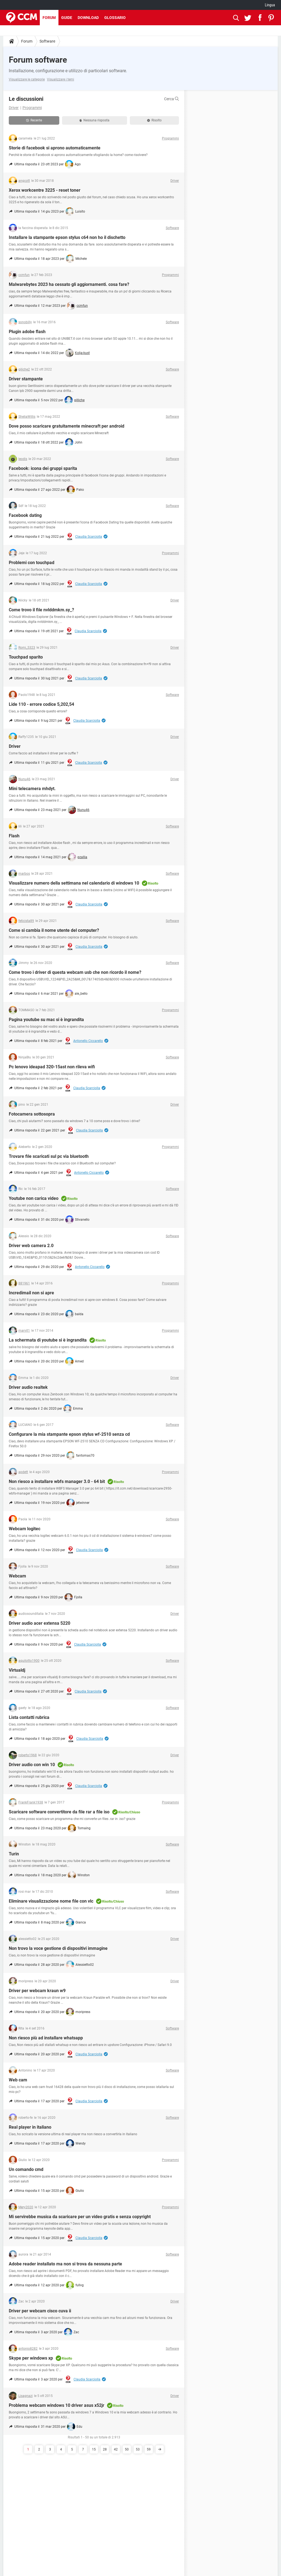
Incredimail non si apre (31, 1292)
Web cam (18, 2079)
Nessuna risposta (94, 120)
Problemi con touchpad (31, 562)
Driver (14, 107)
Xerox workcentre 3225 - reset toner (44, 190)
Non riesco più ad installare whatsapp (46, 2037)
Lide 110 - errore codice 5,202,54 (41, 704)
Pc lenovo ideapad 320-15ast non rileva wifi (52, 1066)
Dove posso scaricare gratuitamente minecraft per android (66, 426)
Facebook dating (25, 515)
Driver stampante (26, 378)
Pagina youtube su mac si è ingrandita (46, 1019)
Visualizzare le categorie (27, 79)
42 (116, 2449)
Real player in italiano (30, 2127)
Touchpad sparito (26, 657)
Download (88, 17)
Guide (66, 17)
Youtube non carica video (33, 1198)
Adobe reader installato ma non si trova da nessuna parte (65, 2263)
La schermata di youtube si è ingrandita (48, 1340)
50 (127, 2449)
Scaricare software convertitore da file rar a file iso (59, 1811)
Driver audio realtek (28, 1387)
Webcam (17, 1576)
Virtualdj (17, 1670)
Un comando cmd (26, 2169)
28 (105, 2449)
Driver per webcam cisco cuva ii (40, 2310)
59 (149, 2449)
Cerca (171, 99)
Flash (14, 835)
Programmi (32, 107)
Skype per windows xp (31, 2358)
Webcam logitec (24, 1528)
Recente (34, 120)
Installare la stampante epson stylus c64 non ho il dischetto (67, 237)
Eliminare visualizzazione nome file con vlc (51, 1901)
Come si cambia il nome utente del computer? (54, 930)
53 (138, 2449)
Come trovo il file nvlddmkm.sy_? (41, 609)
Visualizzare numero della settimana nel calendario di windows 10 (74, 883)
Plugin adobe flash (27, 331)
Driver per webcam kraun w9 (37, 1990)
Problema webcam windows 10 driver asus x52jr (56, 2405)
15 (94, 2449)
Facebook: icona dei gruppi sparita (43, 468)
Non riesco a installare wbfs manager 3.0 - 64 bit (57, 1481)
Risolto (154, 120)
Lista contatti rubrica (29, 1717)
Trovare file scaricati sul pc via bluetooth (49, 1156)
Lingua (270, 5)
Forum (49, 17)
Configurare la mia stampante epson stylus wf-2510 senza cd (69, 1434)
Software (47, 41)
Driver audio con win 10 (32, 1764)
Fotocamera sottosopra (32, 1114)
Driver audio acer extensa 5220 (39, 1623)
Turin (14, 1853)
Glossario (115, 17)
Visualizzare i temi (60, 79)
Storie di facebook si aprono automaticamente (54, 147)
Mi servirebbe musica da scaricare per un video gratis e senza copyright (80, 2216)
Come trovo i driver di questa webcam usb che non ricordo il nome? (75, 972)
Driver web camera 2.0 (31, 1245)
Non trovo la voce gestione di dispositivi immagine (58, 1948)
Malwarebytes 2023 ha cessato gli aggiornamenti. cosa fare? (69, 284)
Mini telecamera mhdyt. (32, 788)
